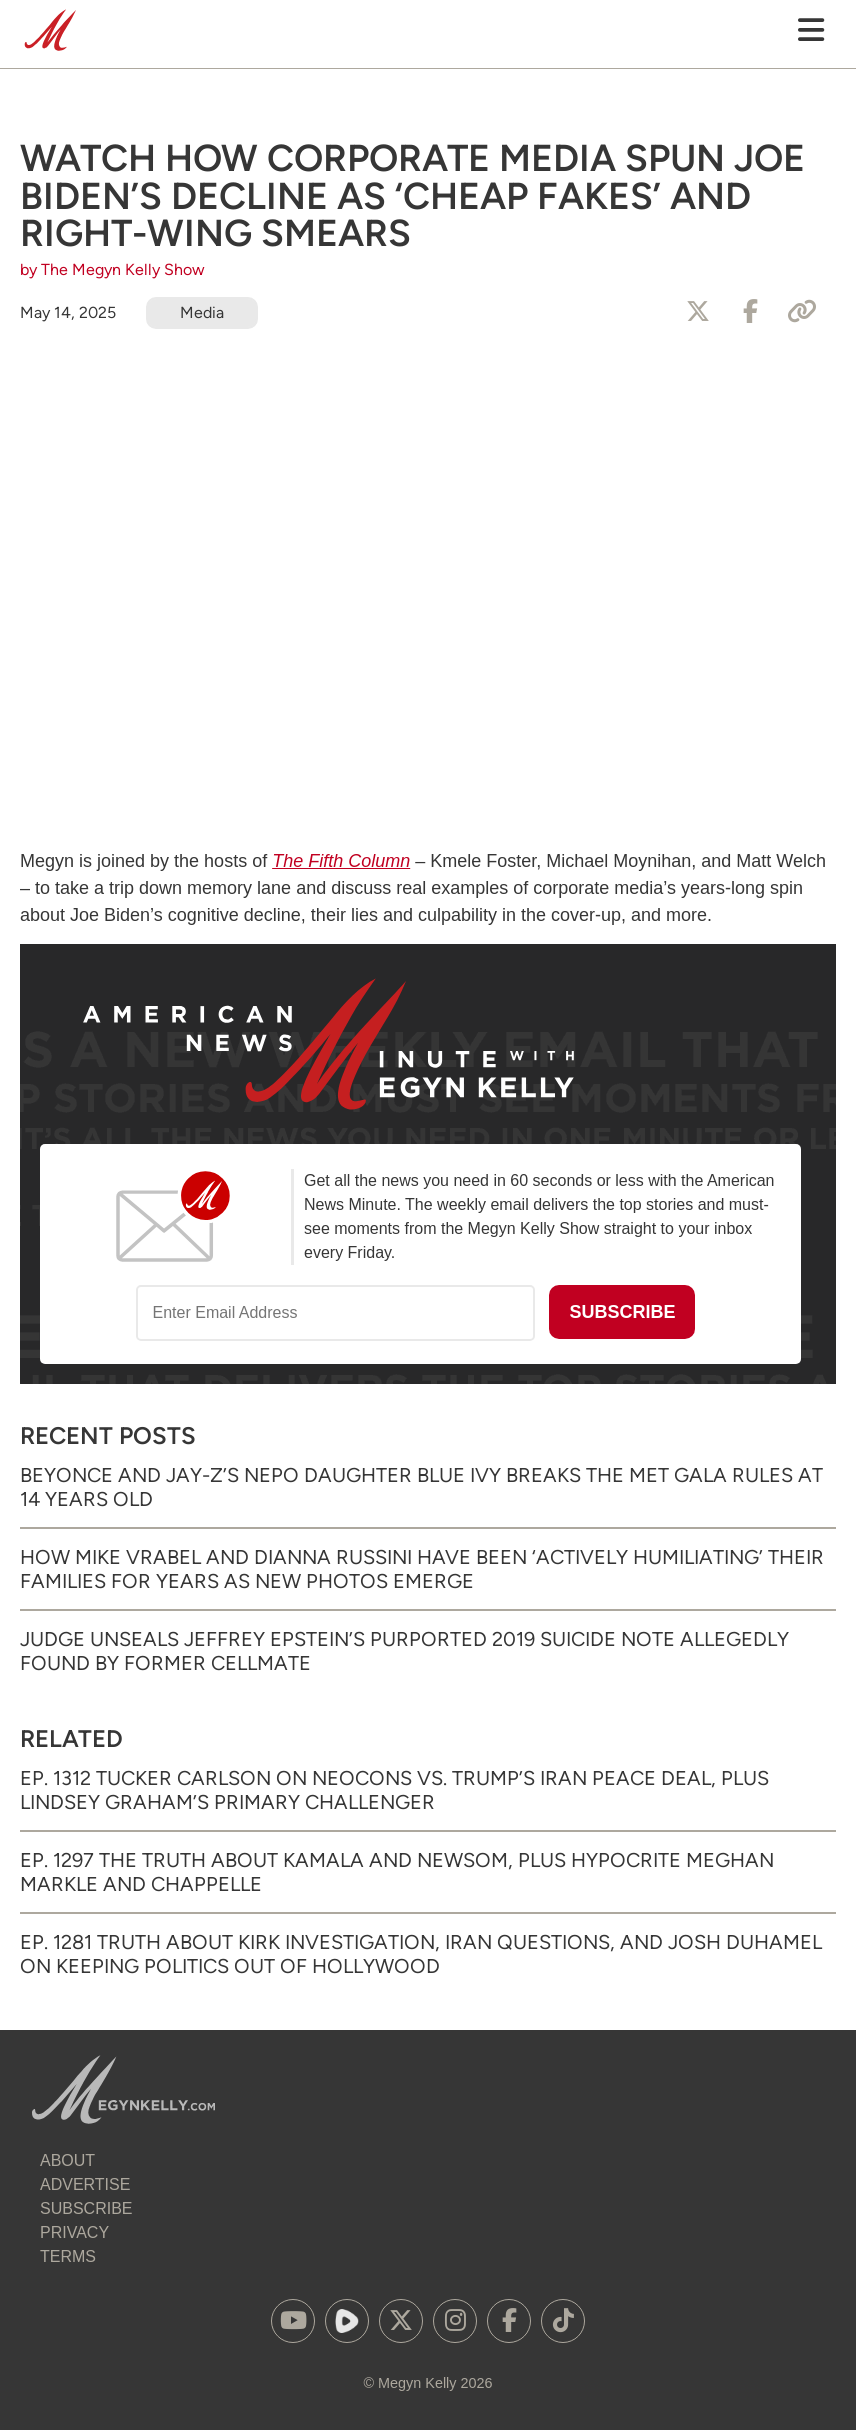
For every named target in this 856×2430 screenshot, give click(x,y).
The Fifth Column (341, 861)
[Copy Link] (802, 312)
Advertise (85, 2184)
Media (202, 312)
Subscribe (86, 2208)
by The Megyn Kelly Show (112, 269)
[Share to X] (698, 312)
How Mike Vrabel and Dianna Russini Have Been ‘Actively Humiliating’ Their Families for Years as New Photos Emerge (422, 1569)
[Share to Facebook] (750, 312)
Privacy (74, 2232)
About (67, 2160)
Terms (68, 2256)
